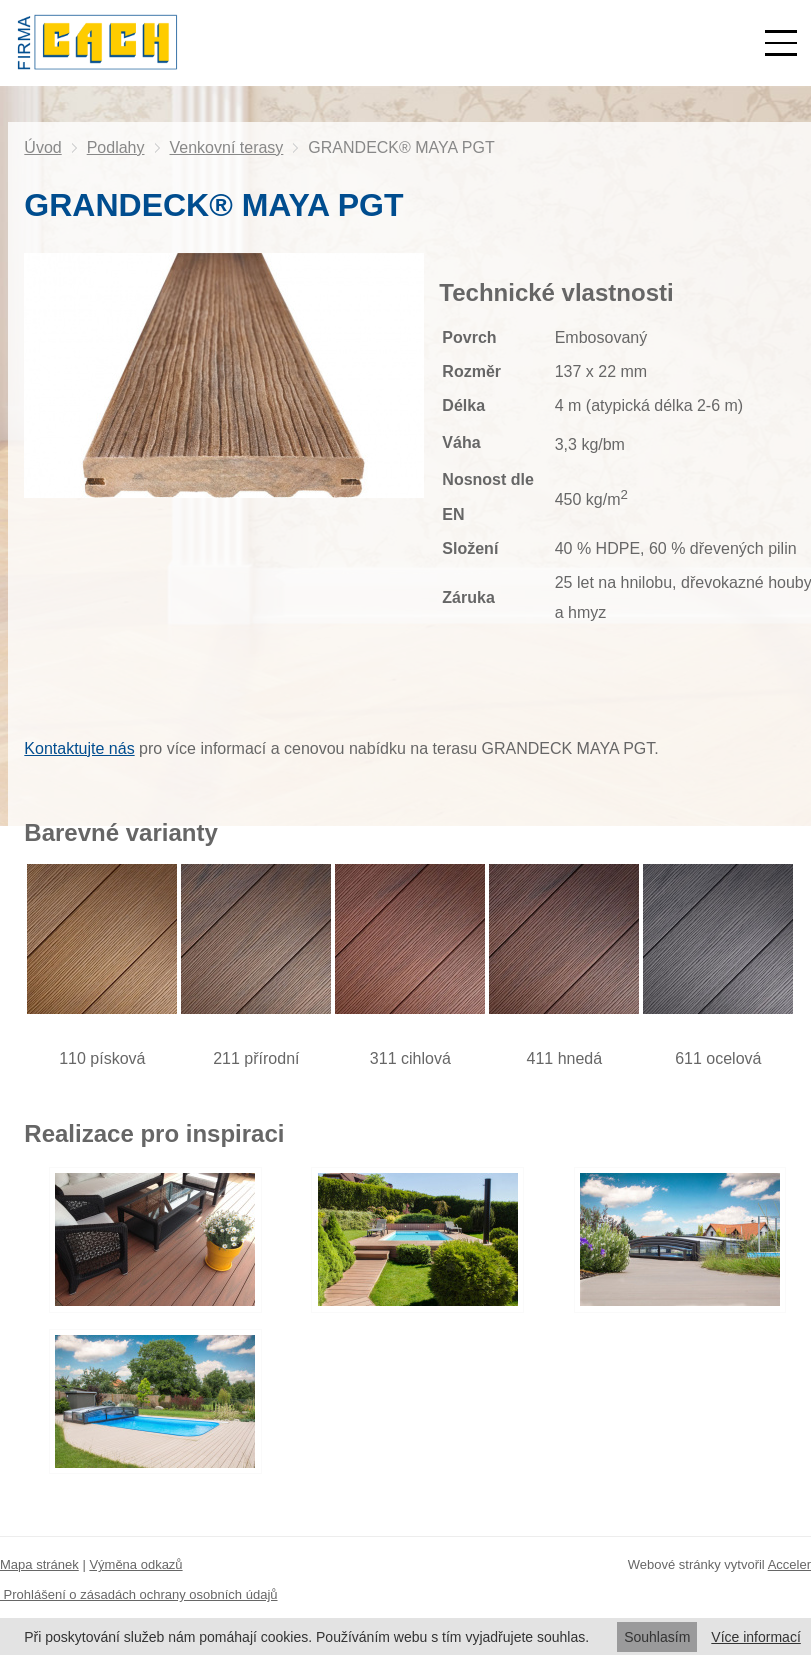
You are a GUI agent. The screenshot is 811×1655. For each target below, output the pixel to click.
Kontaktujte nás (79, 748)
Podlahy (116, 147)
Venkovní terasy (227, 147)
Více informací (755, 1637)
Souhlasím (657, 1637)
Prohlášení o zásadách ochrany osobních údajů (139, 1594)
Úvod (42, 147)
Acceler (789, 1564)
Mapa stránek (39, 1564)
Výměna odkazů (135, 1564)
